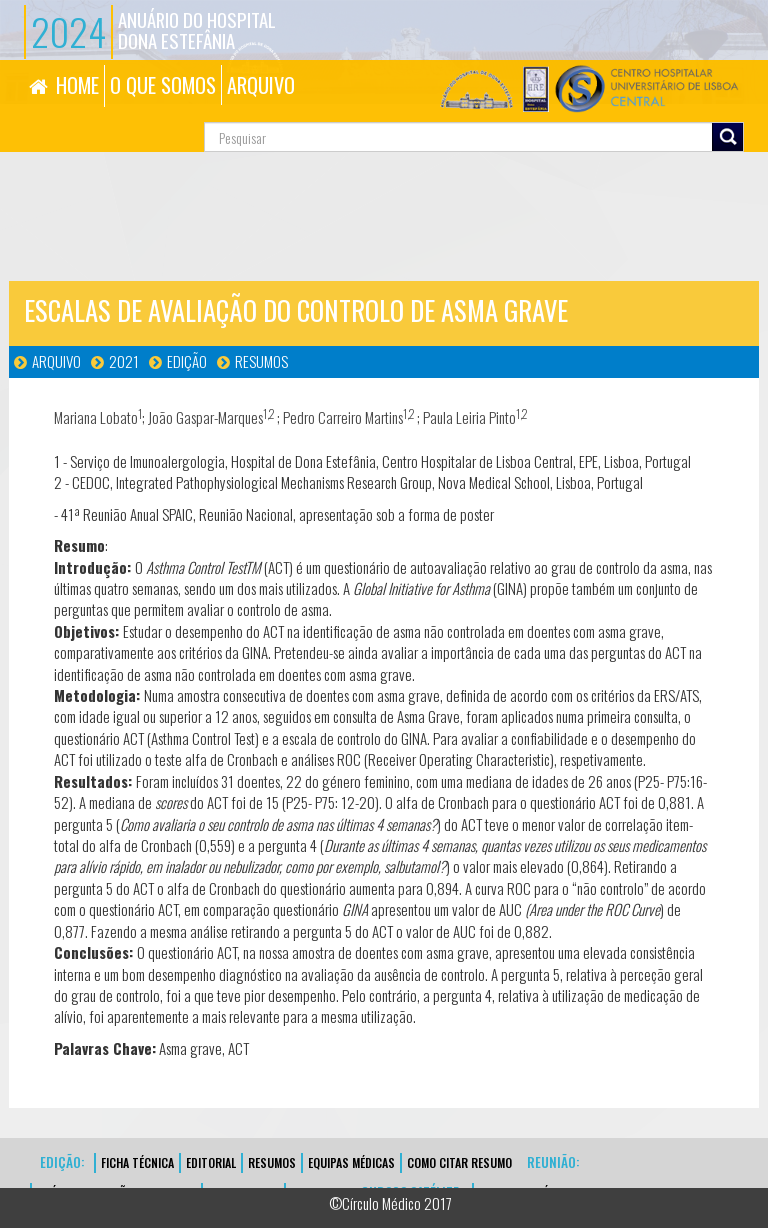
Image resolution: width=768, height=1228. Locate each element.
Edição (187, 361)
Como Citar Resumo (459, 1162)
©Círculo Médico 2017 (390, 1203)
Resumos (261, 361)
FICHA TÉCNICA (137, 1162)
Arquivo (56, 361)
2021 (124, 361)
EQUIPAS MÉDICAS (351, 1162)
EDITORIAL (211, 1162)
